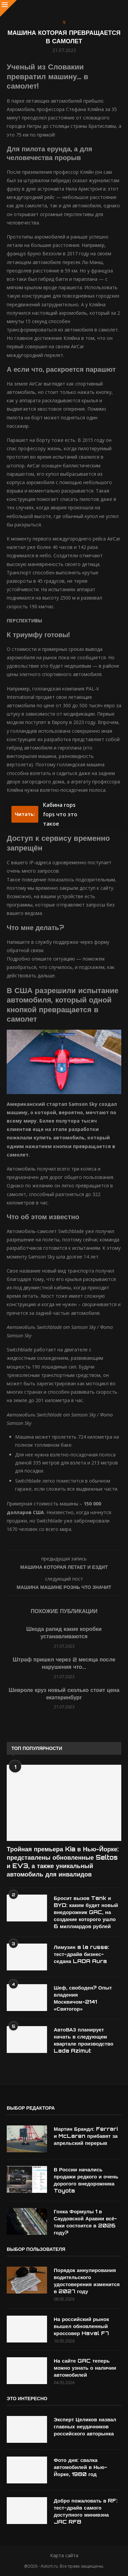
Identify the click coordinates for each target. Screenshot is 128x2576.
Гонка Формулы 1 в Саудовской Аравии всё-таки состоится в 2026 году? (85, 2222)
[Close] (8, 8)
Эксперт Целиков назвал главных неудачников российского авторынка (85, 2426)
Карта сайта (64, 2555)
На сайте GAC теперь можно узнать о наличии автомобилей (85, 2368)
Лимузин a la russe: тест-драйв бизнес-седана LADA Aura (81, 1954)
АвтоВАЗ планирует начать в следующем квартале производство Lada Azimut (83, 2040)
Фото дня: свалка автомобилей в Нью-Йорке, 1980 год (80, 2467)
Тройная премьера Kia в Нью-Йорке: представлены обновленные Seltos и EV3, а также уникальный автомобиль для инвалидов (63, 1861)
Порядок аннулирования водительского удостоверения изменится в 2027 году (87, 2281)
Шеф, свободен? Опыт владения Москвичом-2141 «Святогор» (83, 1998)
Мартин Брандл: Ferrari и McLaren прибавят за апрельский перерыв (86, 2136)
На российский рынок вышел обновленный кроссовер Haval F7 (81, 2326)
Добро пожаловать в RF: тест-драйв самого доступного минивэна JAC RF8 (86, 2511)
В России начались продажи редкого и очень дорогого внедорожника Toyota (86, 2180)
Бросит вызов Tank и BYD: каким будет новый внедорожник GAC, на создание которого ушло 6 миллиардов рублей (86, 1912)
